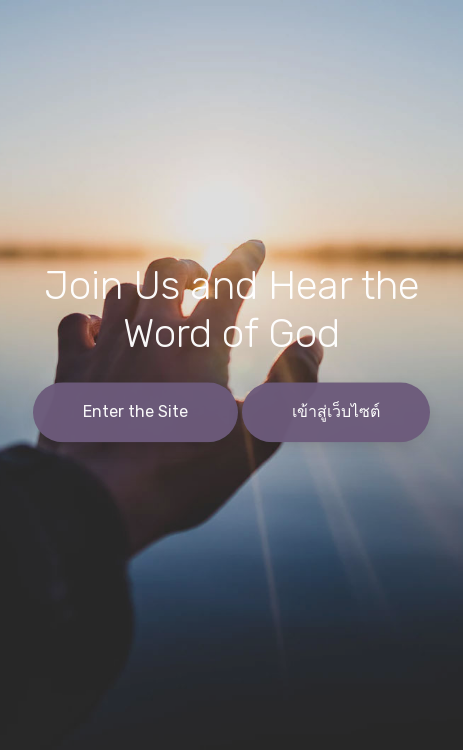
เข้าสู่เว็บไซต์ (336, 412)
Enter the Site (135, 412)
